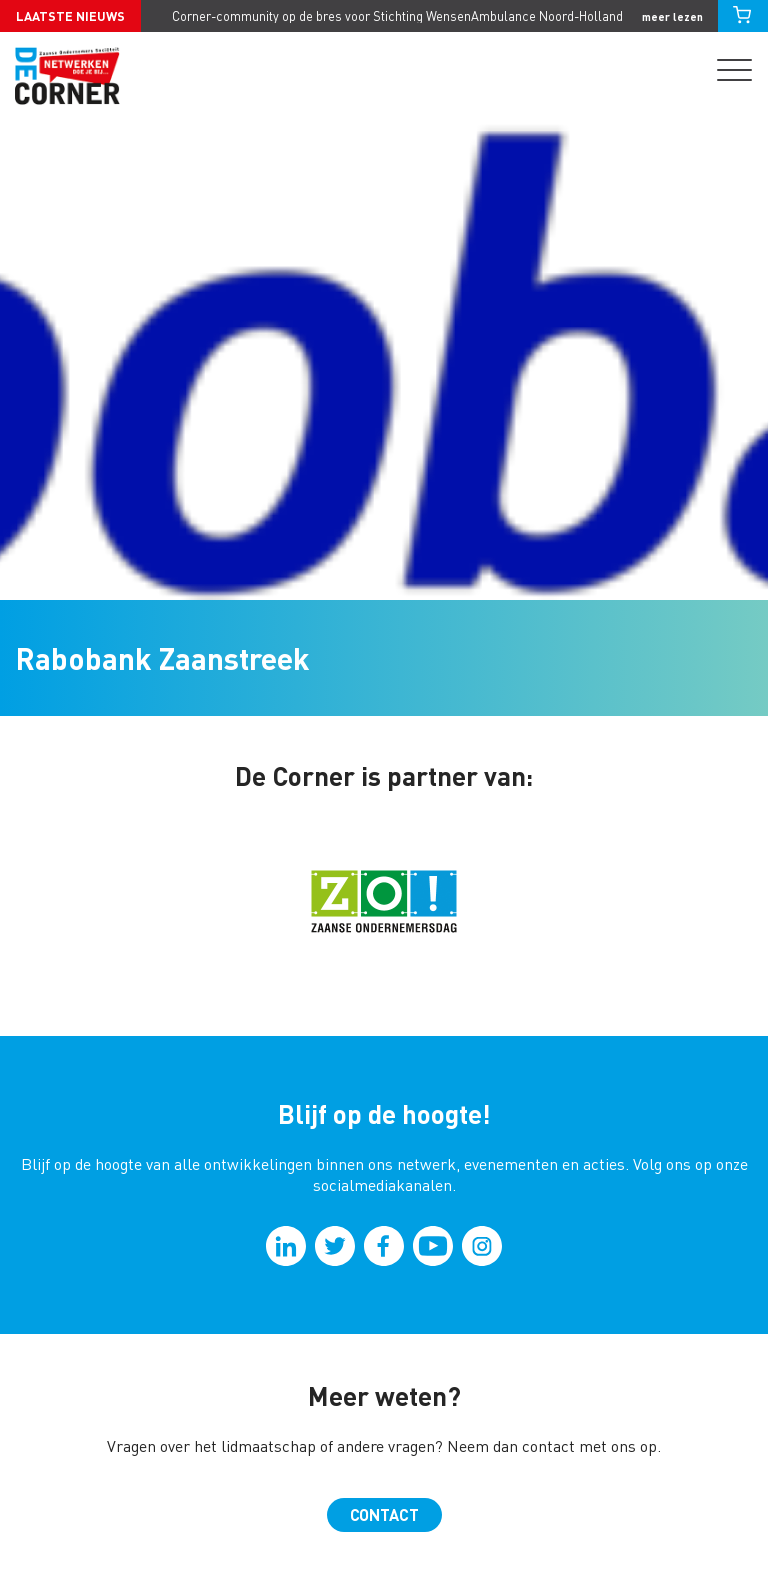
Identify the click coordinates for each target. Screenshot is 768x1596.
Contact (384, 1514)
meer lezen (672, 16)
